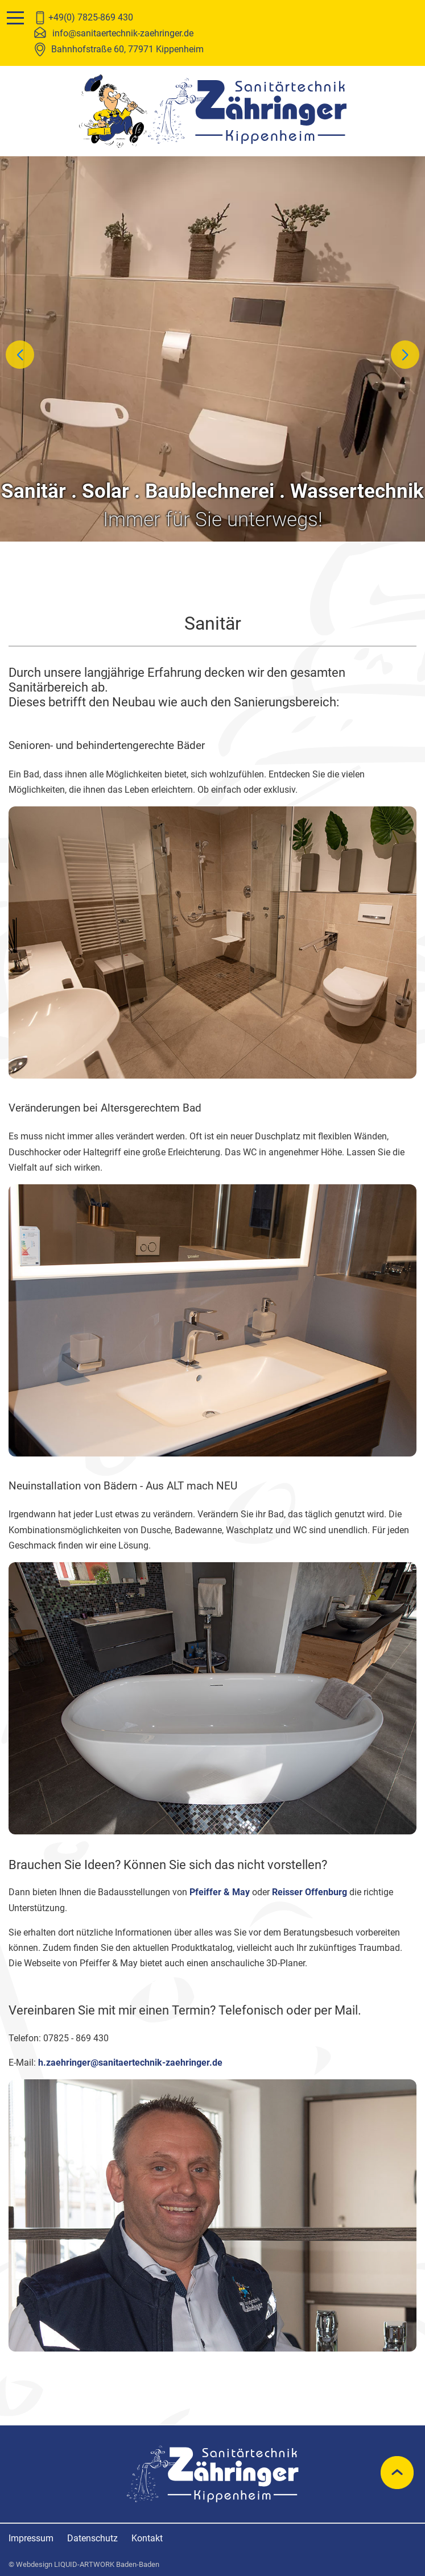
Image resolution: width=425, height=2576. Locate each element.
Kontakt (147, 2538)
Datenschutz (92, 2538)
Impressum (31, 2538)
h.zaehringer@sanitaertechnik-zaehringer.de (130, 2062)
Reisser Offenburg (309, 1892)
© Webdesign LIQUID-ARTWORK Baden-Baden (84, 2564)
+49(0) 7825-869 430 (90, 17)
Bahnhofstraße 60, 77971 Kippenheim (127, 49)
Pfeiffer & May (219, 1892)
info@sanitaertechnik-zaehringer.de (122, 33)
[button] (20, 354)
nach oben (397, 2472)
